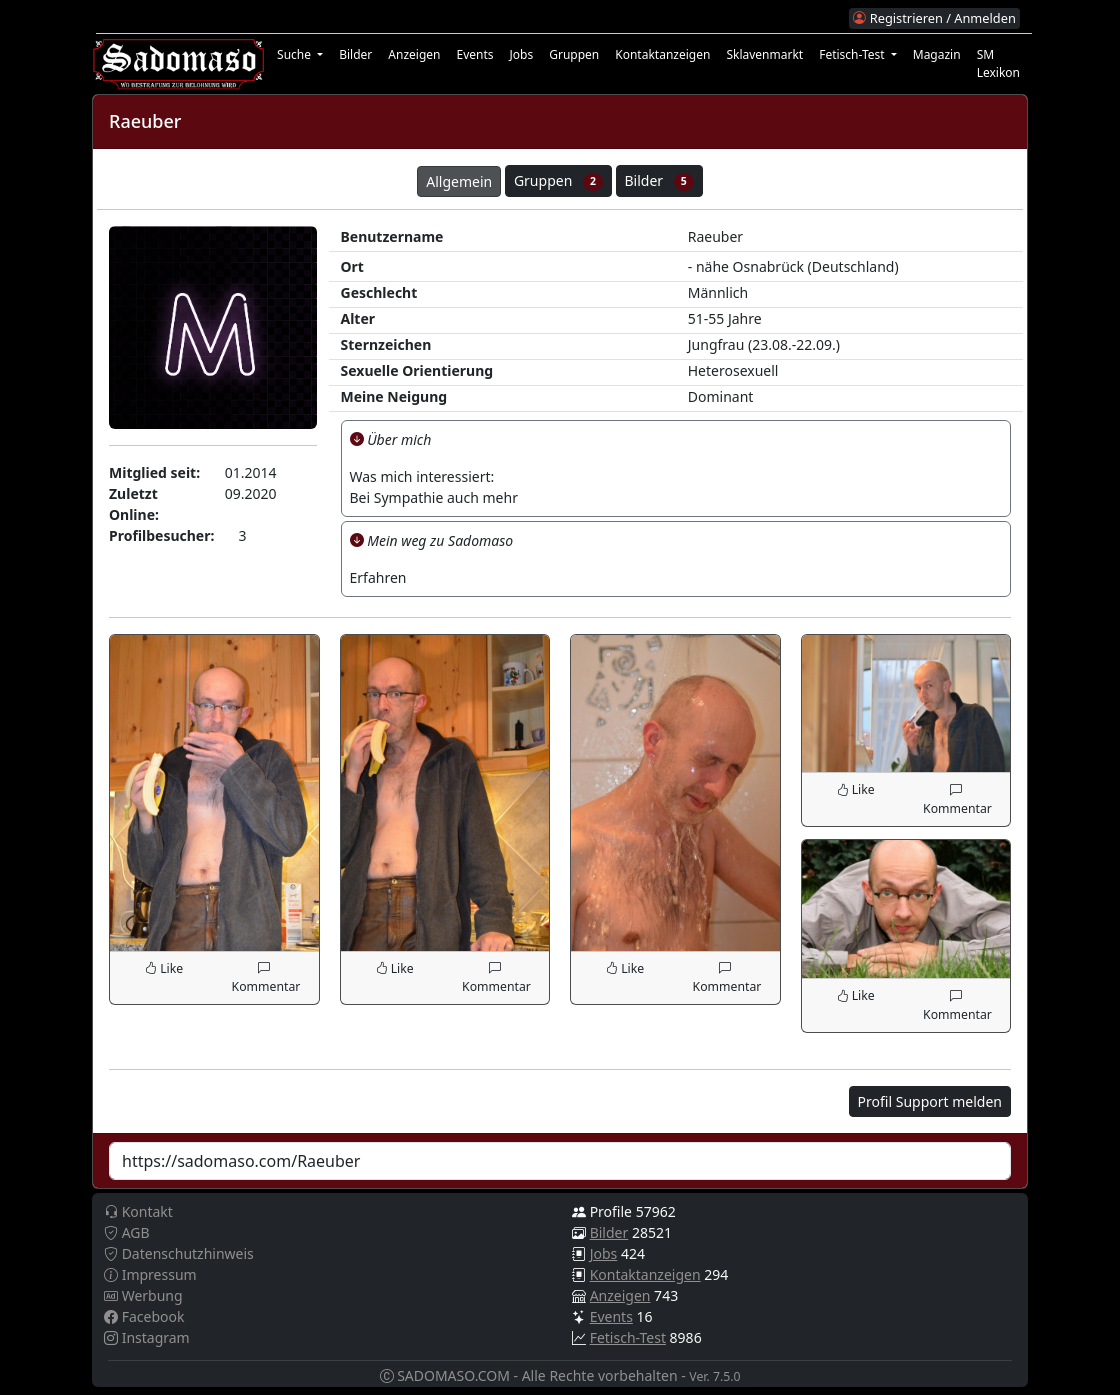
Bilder (355, 54)
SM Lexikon (998, 63)
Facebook (144, 1316)
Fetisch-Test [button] (853, 54)
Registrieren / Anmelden (934, 18)
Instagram (147, 1337)
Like (164, 968)
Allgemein (459, 181)
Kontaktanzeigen (662, 54)
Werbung (143, 1295)
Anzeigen (414, 54)
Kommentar (264, 977)
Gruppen (574, 54)
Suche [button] (295, 54)
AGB (127, 1232)
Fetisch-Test (628, 1337)
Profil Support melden (930, 1101)
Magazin (937, 54)
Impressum (150, 1274)
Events (474, 54)
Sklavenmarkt (764, 54)
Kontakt (138, 1211)
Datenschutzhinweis (179, 1253)
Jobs (522, 54)
